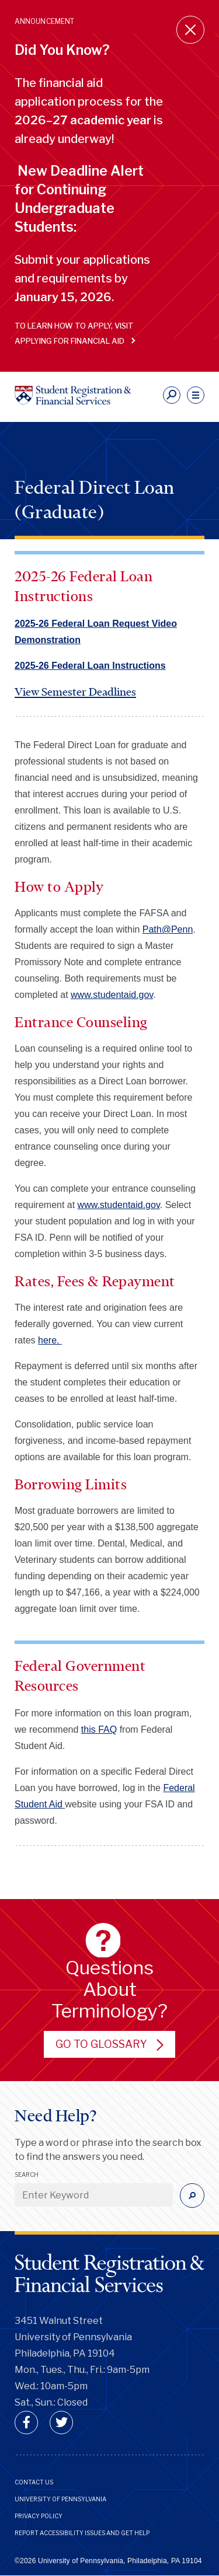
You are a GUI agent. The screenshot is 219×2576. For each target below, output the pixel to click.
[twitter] (61, 2422)
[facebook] (26, 2422)
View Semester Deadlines (75, 692)
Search (27, 2174)
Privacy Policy (38, 2515)
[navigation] (195, 395)
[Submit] (192, 2195)
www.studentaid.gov (112, 995)
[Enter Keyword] (94, 2195)
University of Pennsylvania (60, 2498)
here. (50, 1340)
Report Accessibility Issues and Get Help (82, 2532)
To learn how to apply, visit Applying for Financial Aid (74, 333)
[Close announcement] (190, 30)
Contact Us (34, 2482)
